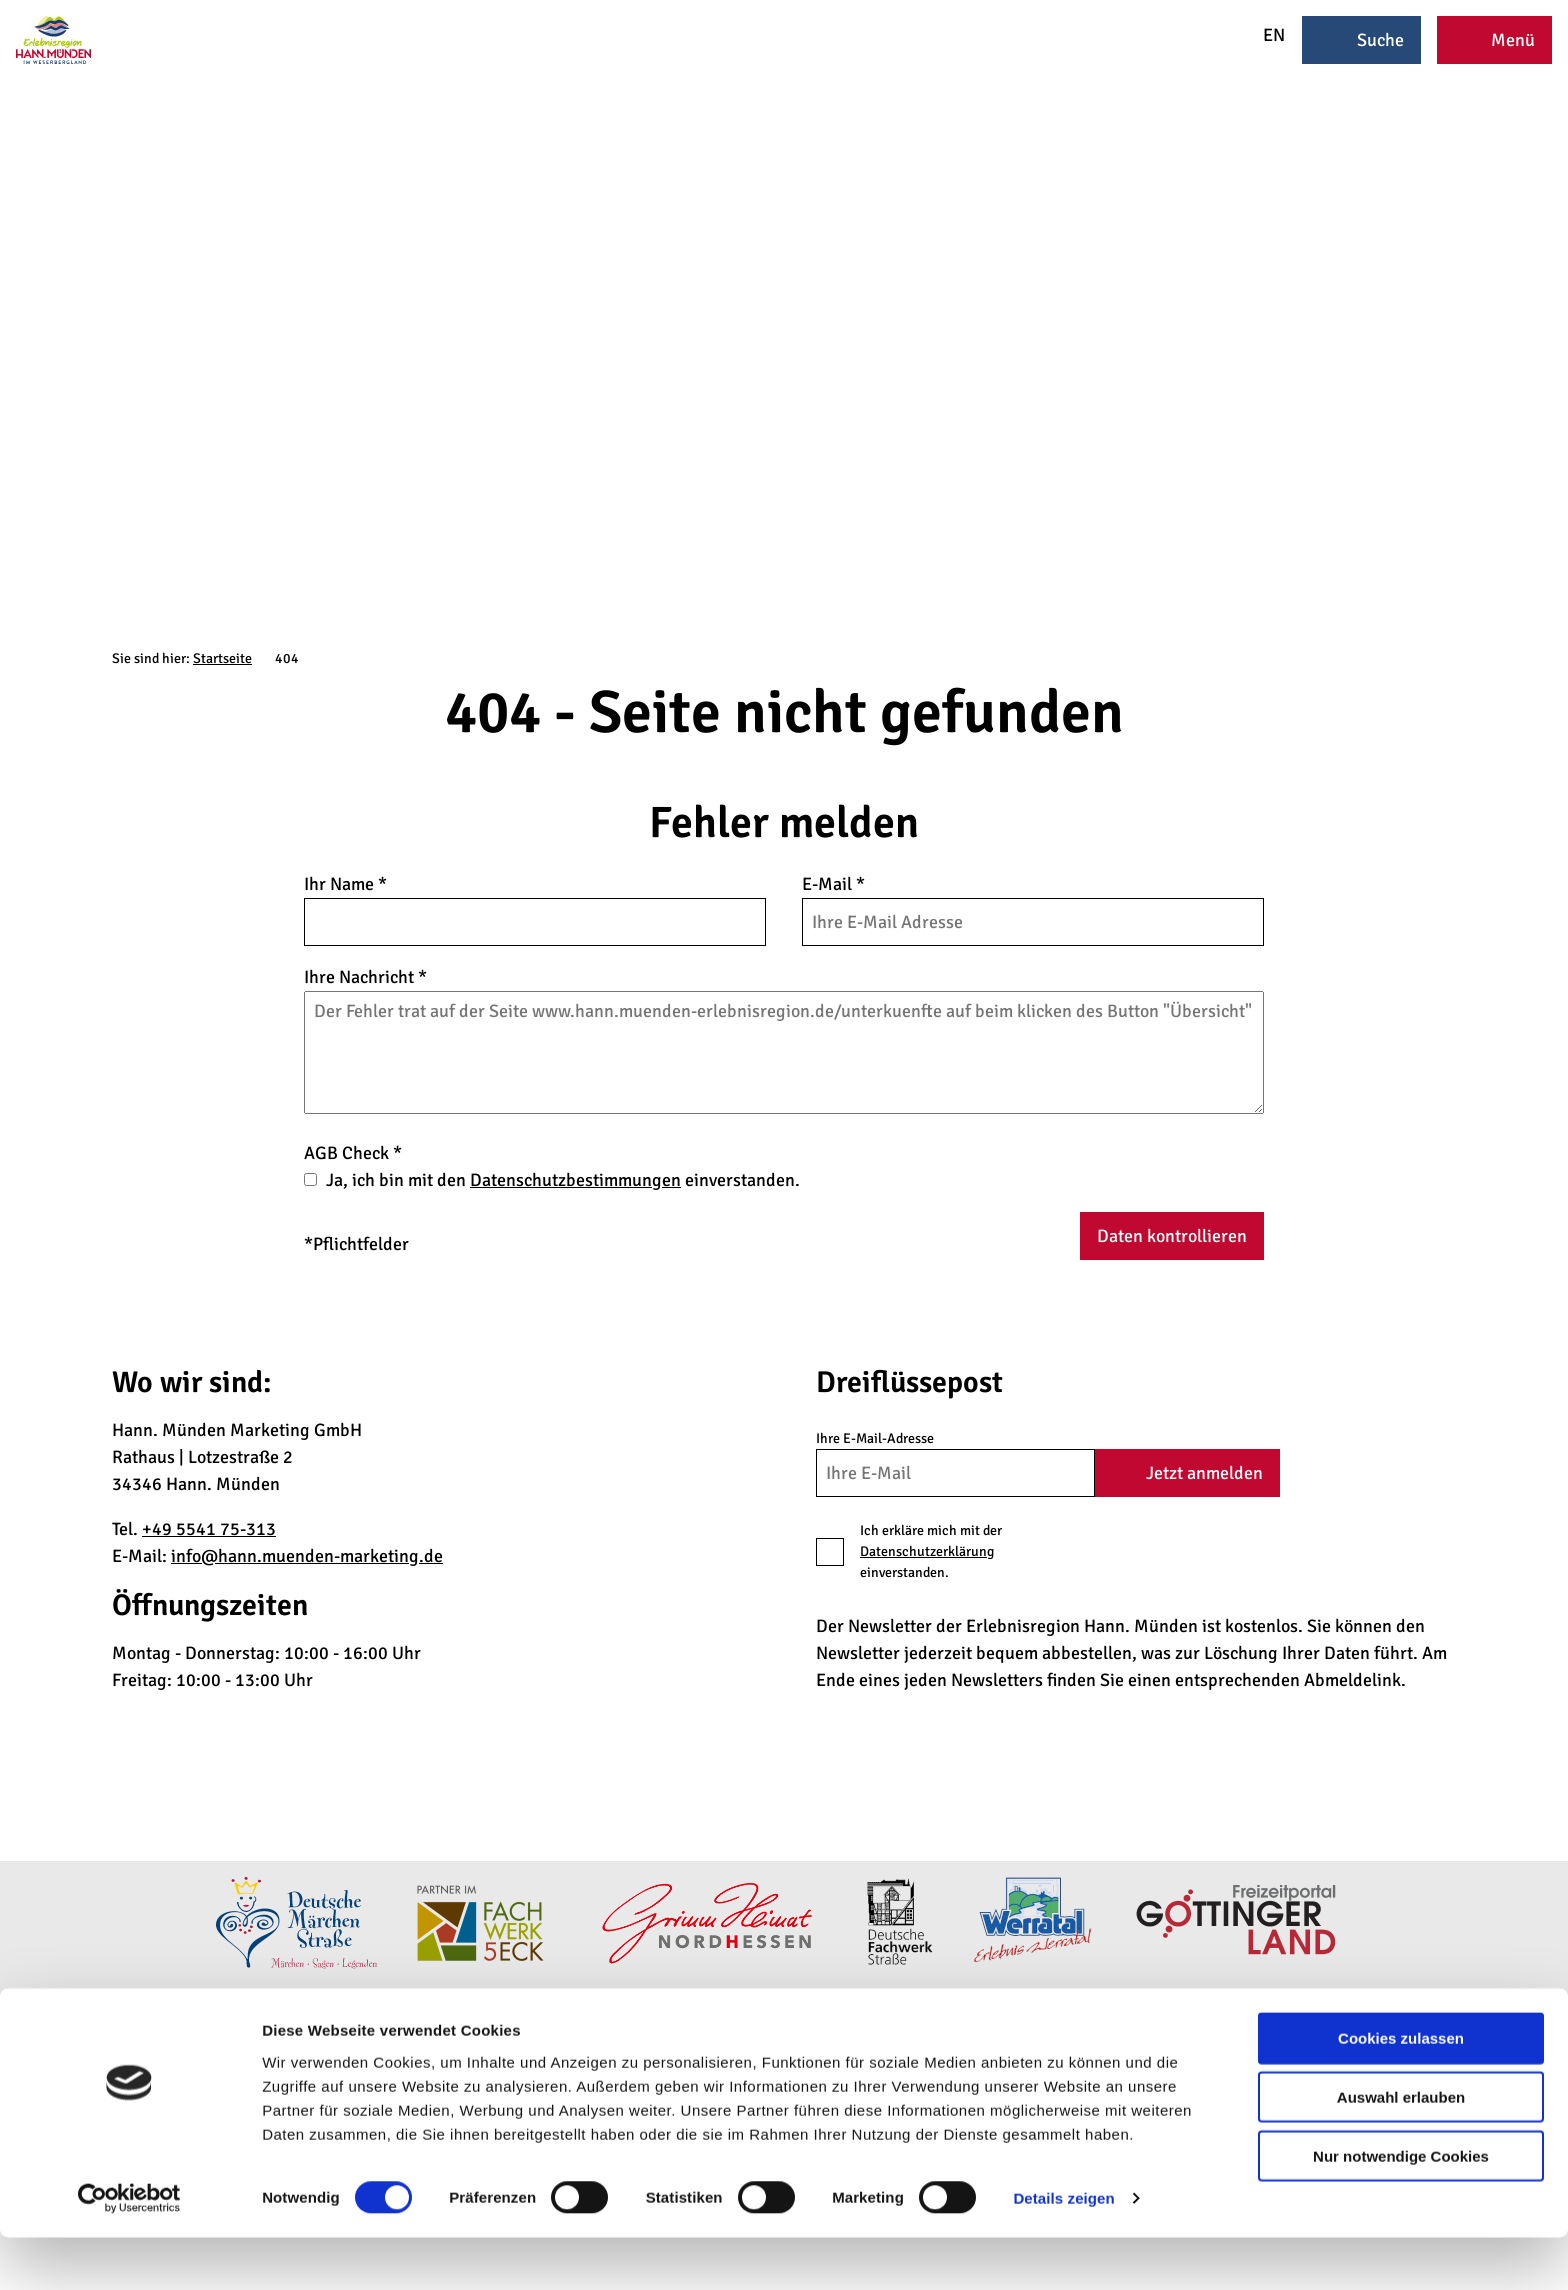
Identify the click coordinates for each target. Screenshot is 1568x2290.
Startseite (222, 658)
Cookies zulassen (1401, 2090)
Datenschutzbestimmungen (575, 1180)
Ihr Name (345, 884)
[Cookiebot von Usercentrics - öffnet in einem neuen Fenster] (129, 2251)
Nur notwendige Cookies (1401, 2208)
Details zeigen (1063, 2250)
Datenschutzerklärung (927, 1551)
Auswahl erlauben (1401, 2149)
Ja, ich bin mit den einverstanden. (563, 1180)
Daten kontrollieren (1172, 1236)
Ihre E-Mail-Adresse (875, 1438)
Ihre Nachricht (365, 977)
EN (1261, 35)
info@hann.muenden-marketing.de (307, 1556)
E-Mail (833, 884)
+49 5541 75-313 (209, 1529)
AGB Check (353, 1153)
